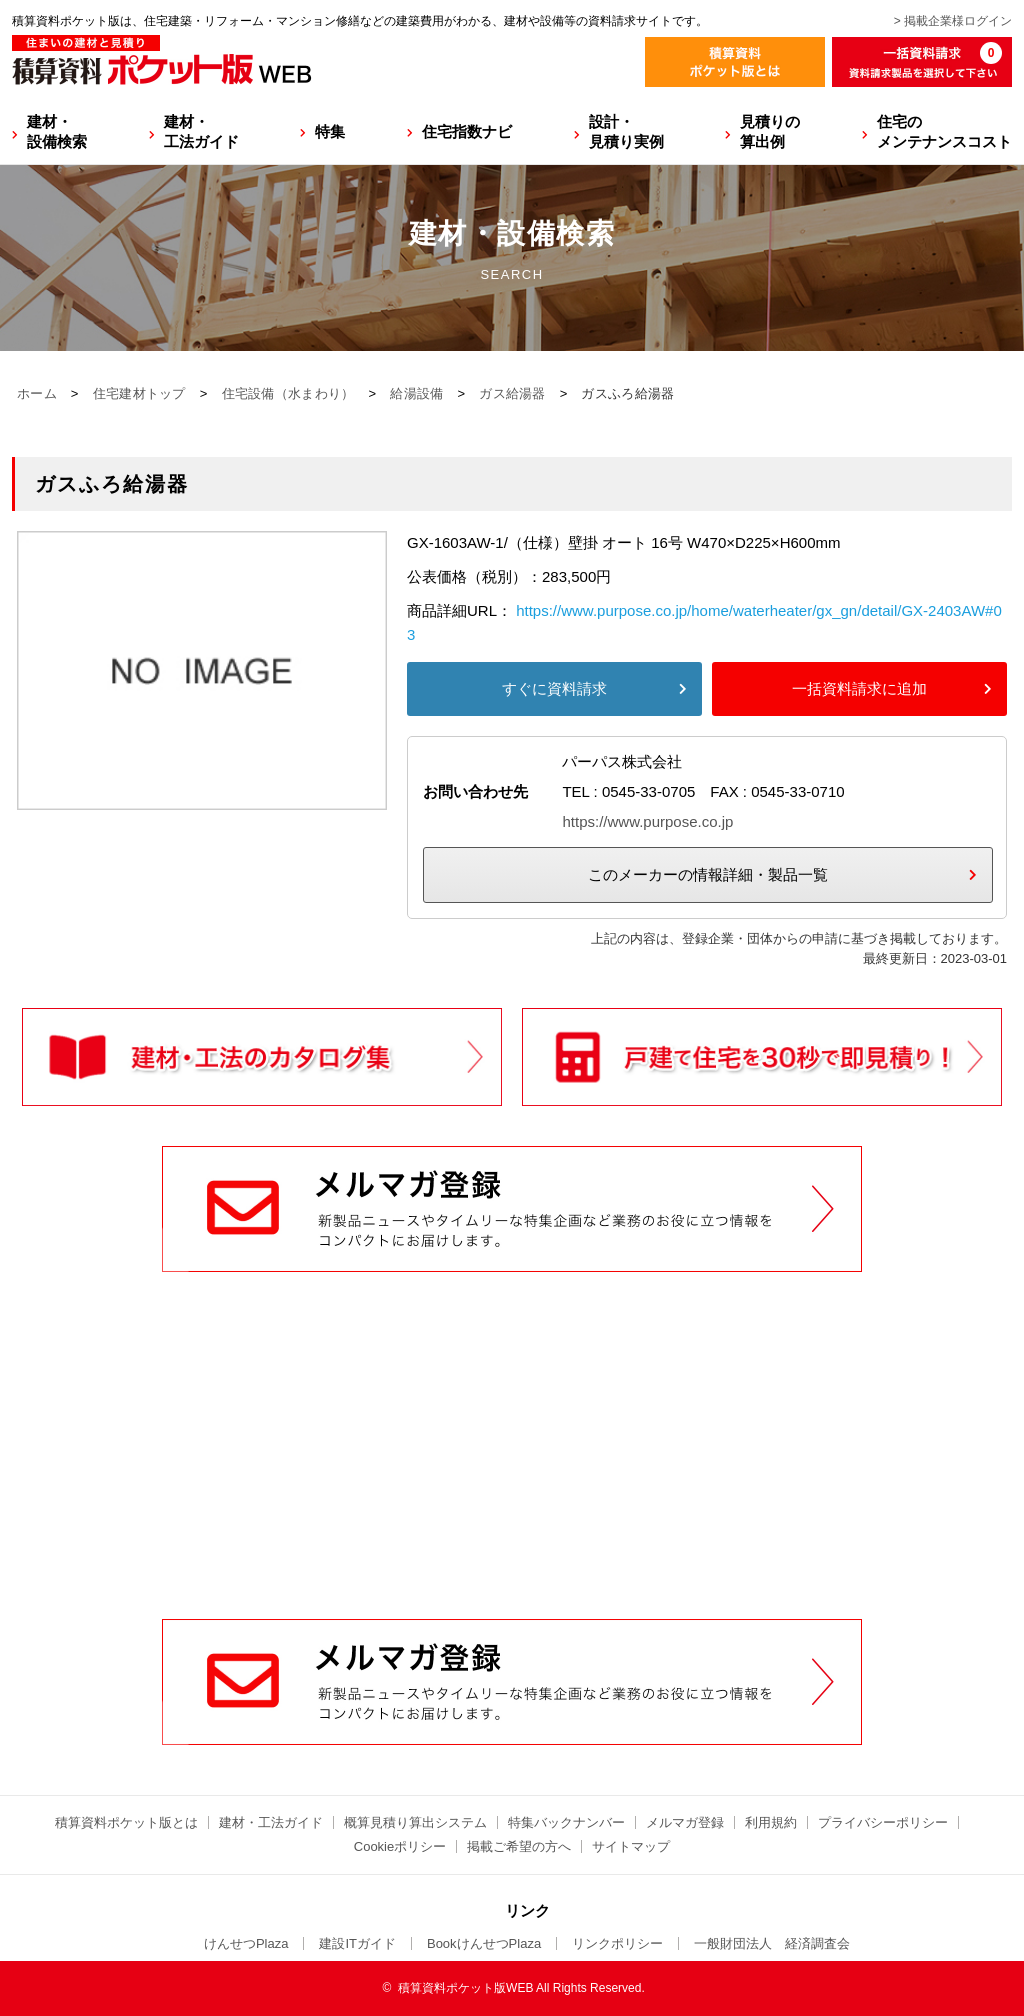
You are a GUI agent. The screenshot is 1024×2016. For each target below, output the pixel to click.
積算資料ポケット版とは (126, 1822)
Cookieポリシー (400, 1846)
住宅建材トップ (139, 393)
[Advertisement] (512, 1467)
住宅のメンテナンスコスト (944, 131)
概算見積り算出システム (415, 1822)
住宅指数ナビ (467, 131)
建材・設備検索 (57, 131)
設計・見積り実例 (626, 131)
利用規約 (771, 1822)
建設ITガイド (357, 1943)
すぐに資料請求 (554, 688)
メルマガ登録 (685, 1822)
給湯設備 (416, 393)
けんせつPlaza (246, 1943)
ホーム (37, 393)
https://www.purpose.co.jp (647, 821)
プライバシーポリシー (883, 1822)
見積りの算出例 (770, 131)
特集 (330, 131)
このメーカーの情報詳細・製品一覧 (708, 874)
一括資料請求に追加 (859, 688)
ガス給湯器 (512, 393)
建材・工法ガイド (201, 131)
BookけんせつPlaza (484, 1943)
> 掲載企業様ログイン (953, 21)
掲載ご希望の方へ (519, 1846)
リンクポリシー (617, 1943)
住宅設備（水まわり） (288, 393)
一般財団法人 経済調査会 (772, 1943)
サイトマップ (631, 1846)
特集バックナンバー (566, 1822)
